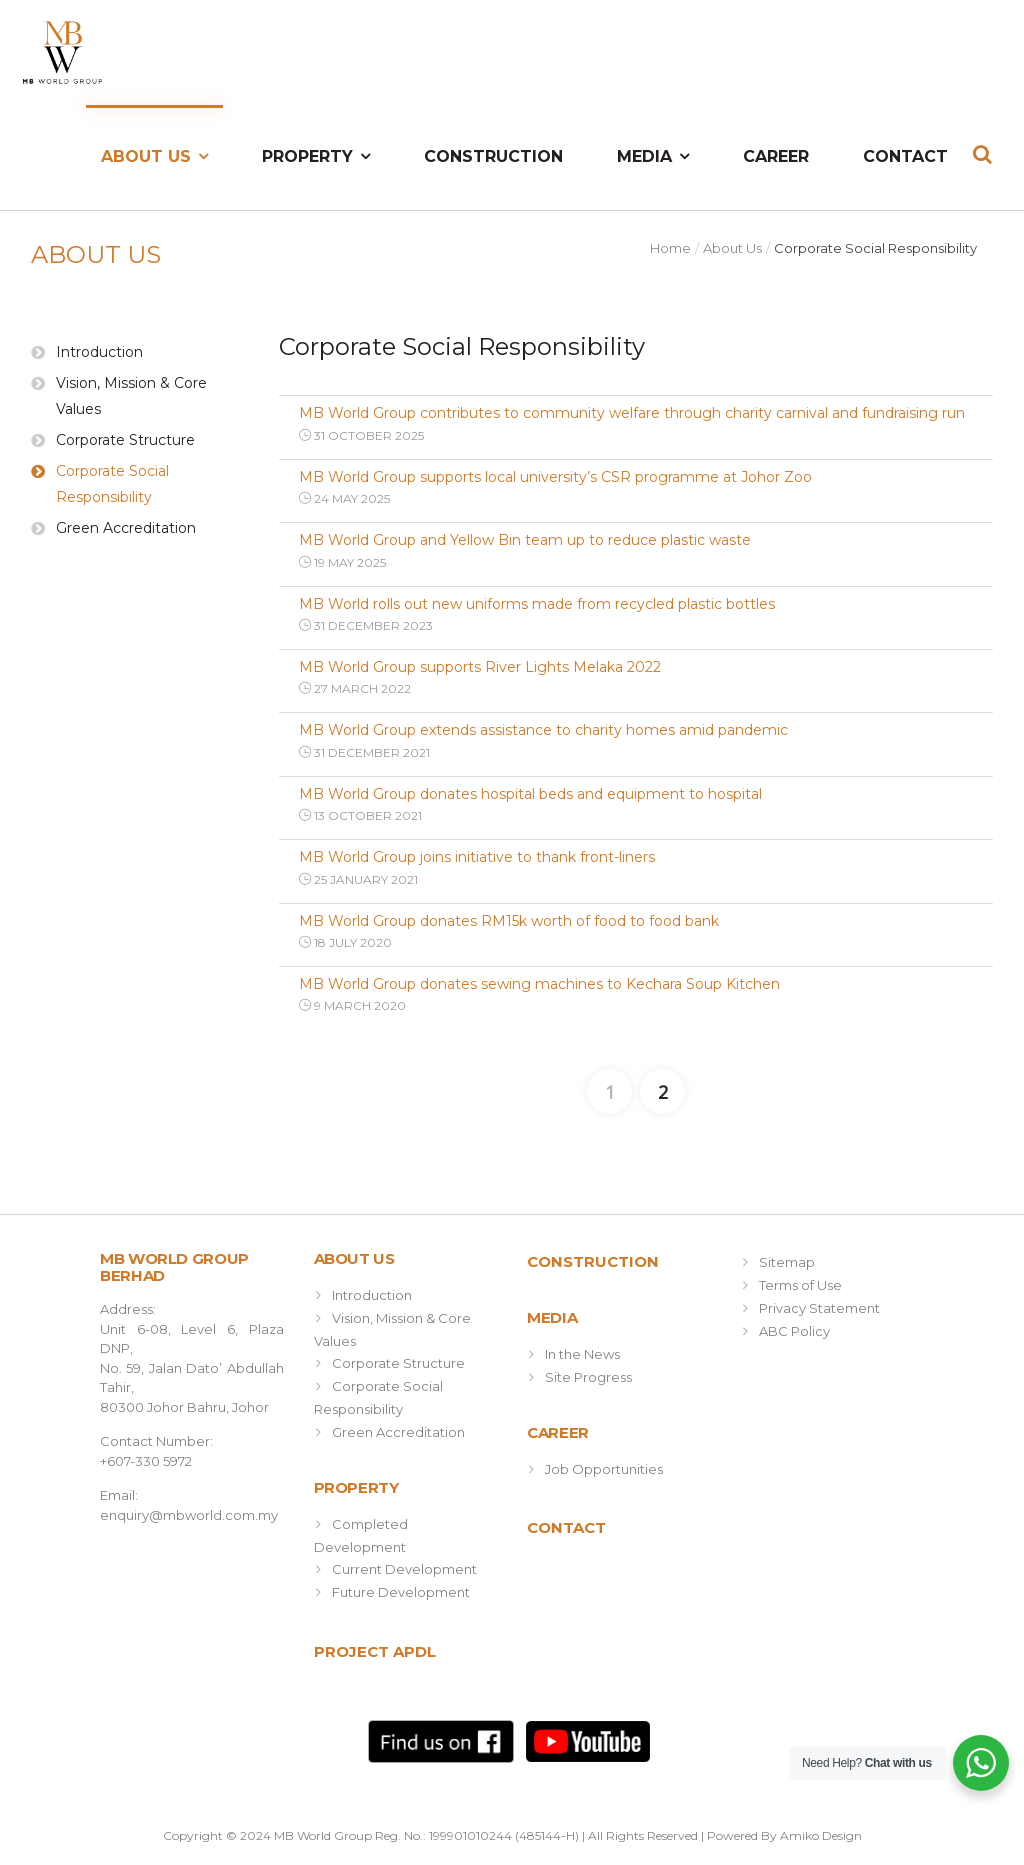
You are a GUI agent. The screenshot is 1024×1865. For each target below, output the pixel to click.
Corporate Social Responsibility (112, 484)
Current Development (404, 1569)
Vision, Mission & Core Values (131, 396)
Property (307, 156)
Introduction (99, 352)
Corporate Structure (125, 440)
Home (670, 248)
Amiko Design (821, 1835)
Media (644, 156)
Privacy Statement (819, 1308)
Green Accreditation (126, 528)
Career (776, 156)
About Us (146, 156)
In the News (582, 1354)
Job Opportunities (604, 1469)
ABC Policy (794, 1331)
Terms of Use (800, 1285)
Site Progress (588, 1377)
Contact (905, 156)
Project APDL (375, 1651)
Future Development (401, 1592)
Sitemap (787, 1262)
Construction (493, 156)
